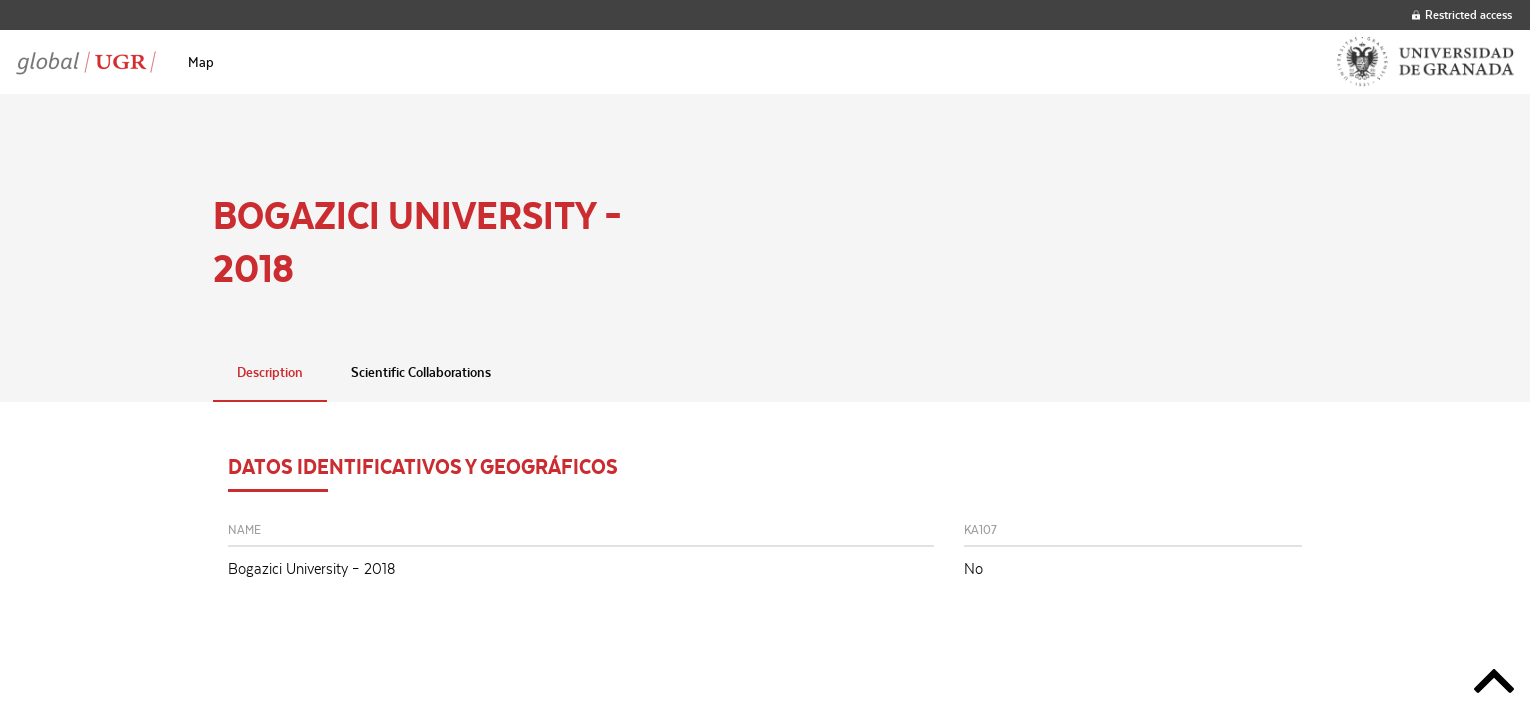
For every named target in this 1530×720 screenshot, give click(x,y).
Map (201, 62)
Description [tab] (270, 372)
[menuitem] (201, 62)
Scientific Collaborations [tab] (421, 372)
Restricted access (1462, 14)
